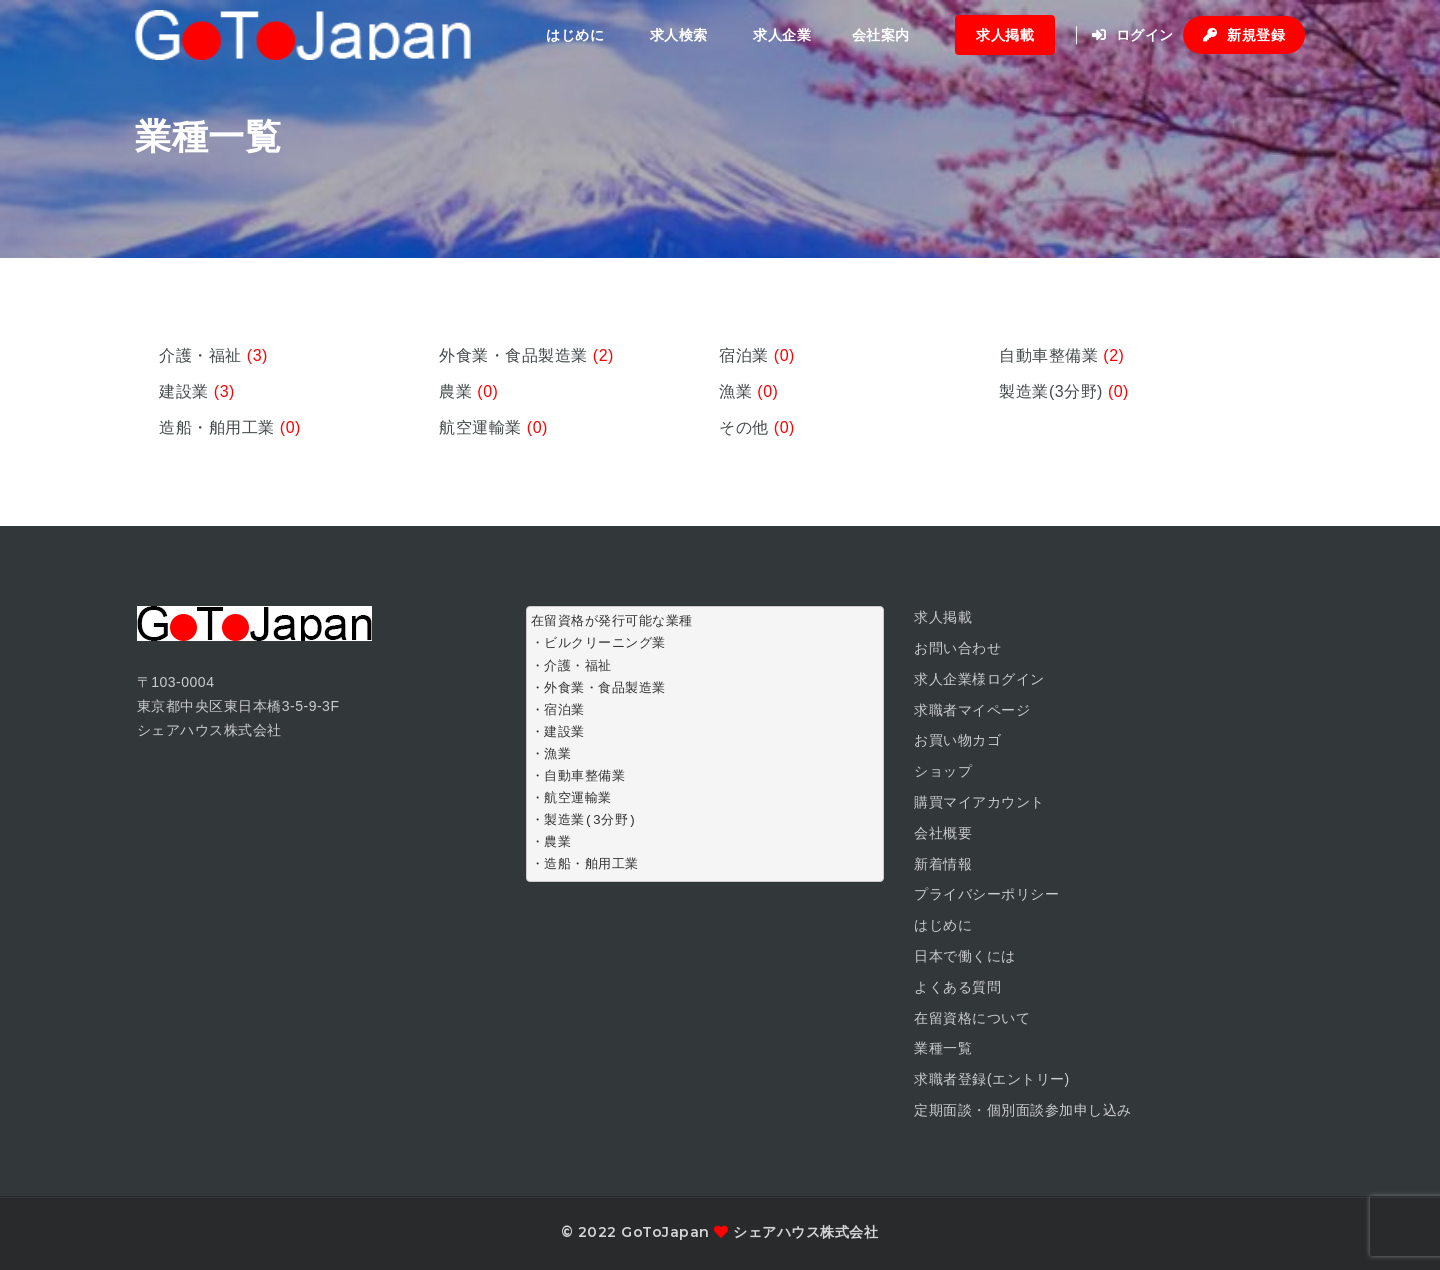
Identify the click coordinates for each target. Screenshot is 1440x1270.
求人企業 (782, 35)
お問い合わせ (957, 648)
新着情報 (943, 864)
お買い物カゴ (957, 740)
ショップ (943, 771)
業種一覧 (943, 1048)
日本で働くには (965, 956)
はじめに (575, 35)
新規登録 (1244, 35)
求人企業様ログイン (979, 679)
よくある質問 (957, 987)
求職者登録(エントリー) (991, 1079)
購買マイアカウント (979, 802)
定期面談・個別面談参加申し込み (1023, 1110)
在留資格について (972, 1018)
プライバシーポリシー (986, 894)
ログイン (1133, 35)
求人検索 (679, 35)
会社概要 (943, 833)
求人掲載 (1005, 35)
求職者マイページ (972, 710)
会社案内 (881, 35)
